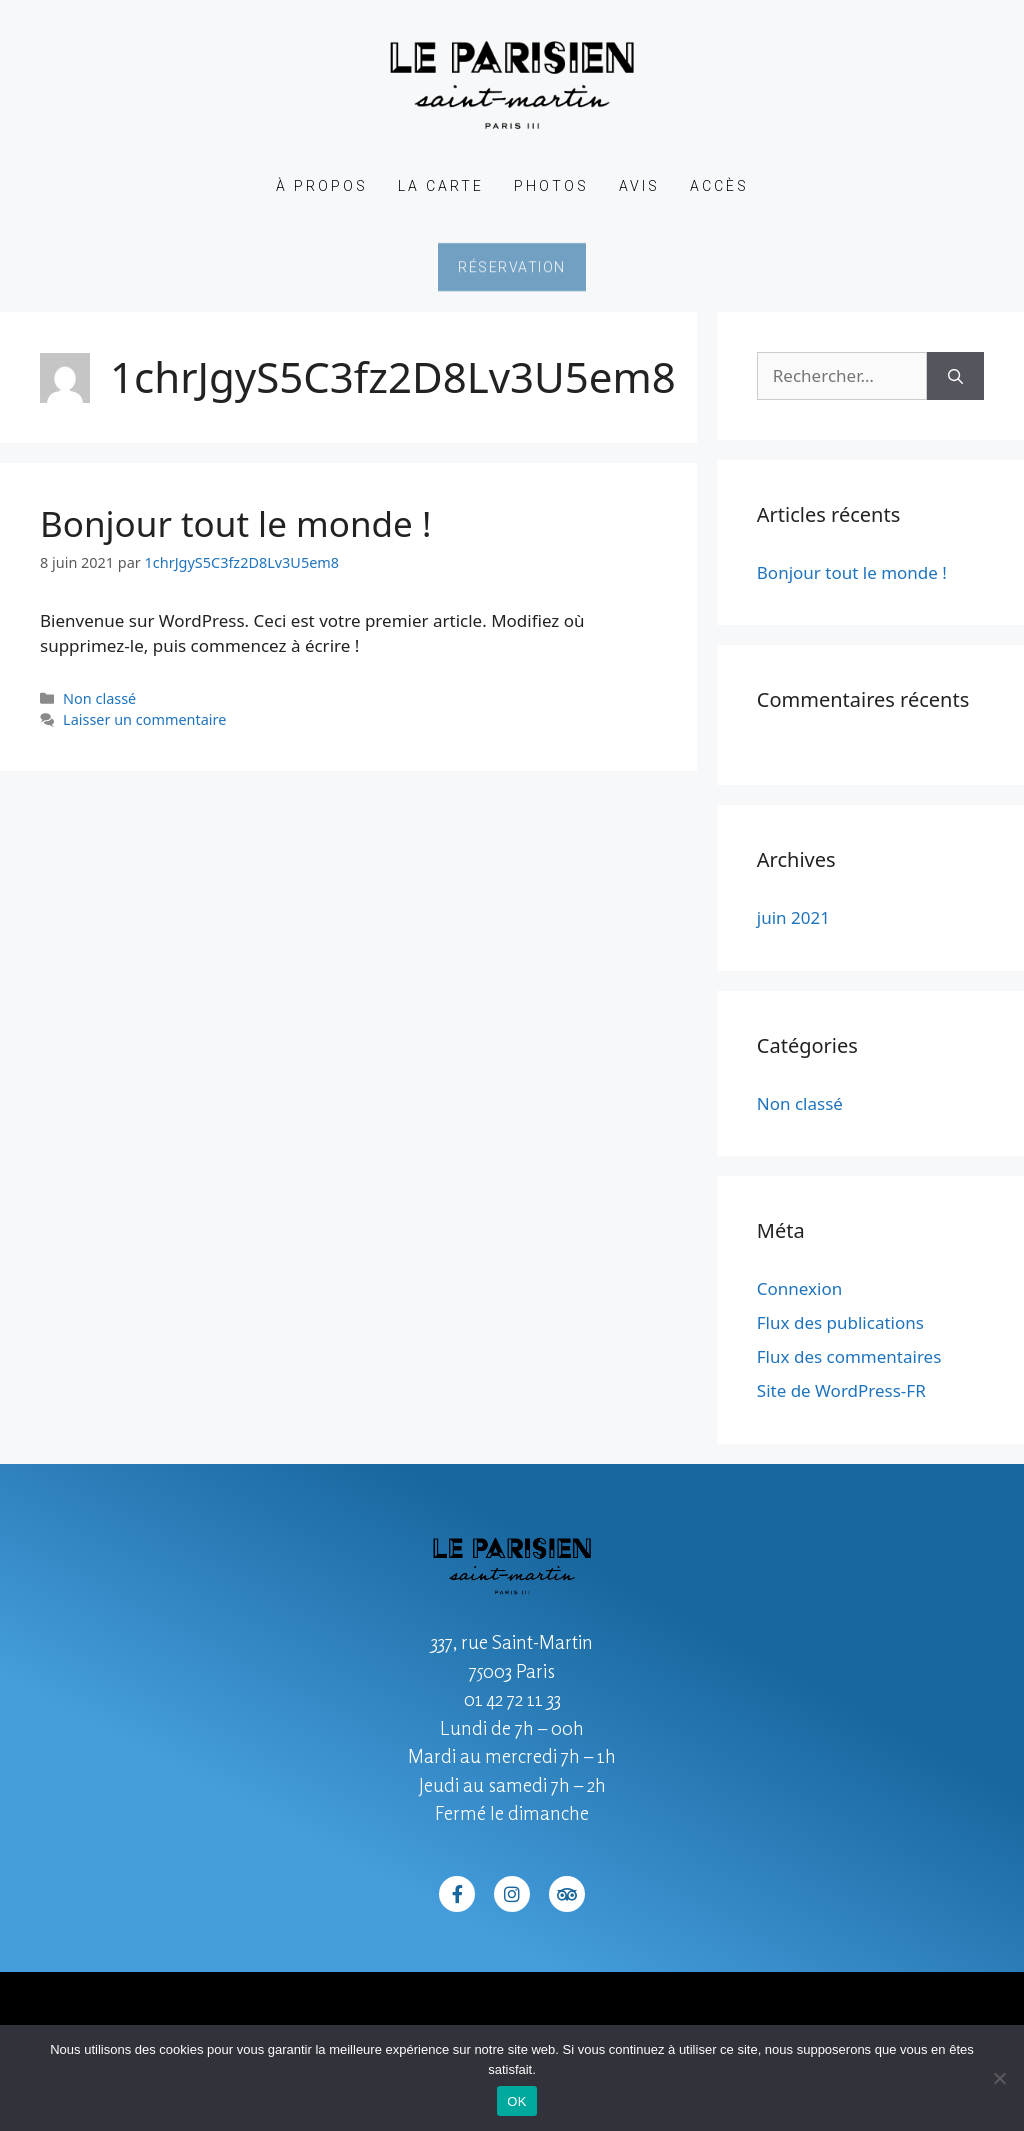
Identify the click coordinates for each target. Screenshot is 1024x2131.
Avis (639, 186)
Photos (551, 186)
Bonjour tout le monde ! (235, 523)
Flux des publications (840, 1322)
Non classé (99, 698)
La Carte (441, 186)
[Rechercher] (955, 376)
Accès (719, 186)
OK (516, 2101)
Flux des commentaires (849, 1356)
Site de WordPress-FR (841, 1390)
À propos (322, 186)
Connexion (799, 1288)
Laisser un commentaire (144, 719)
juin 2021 (793, 917)
